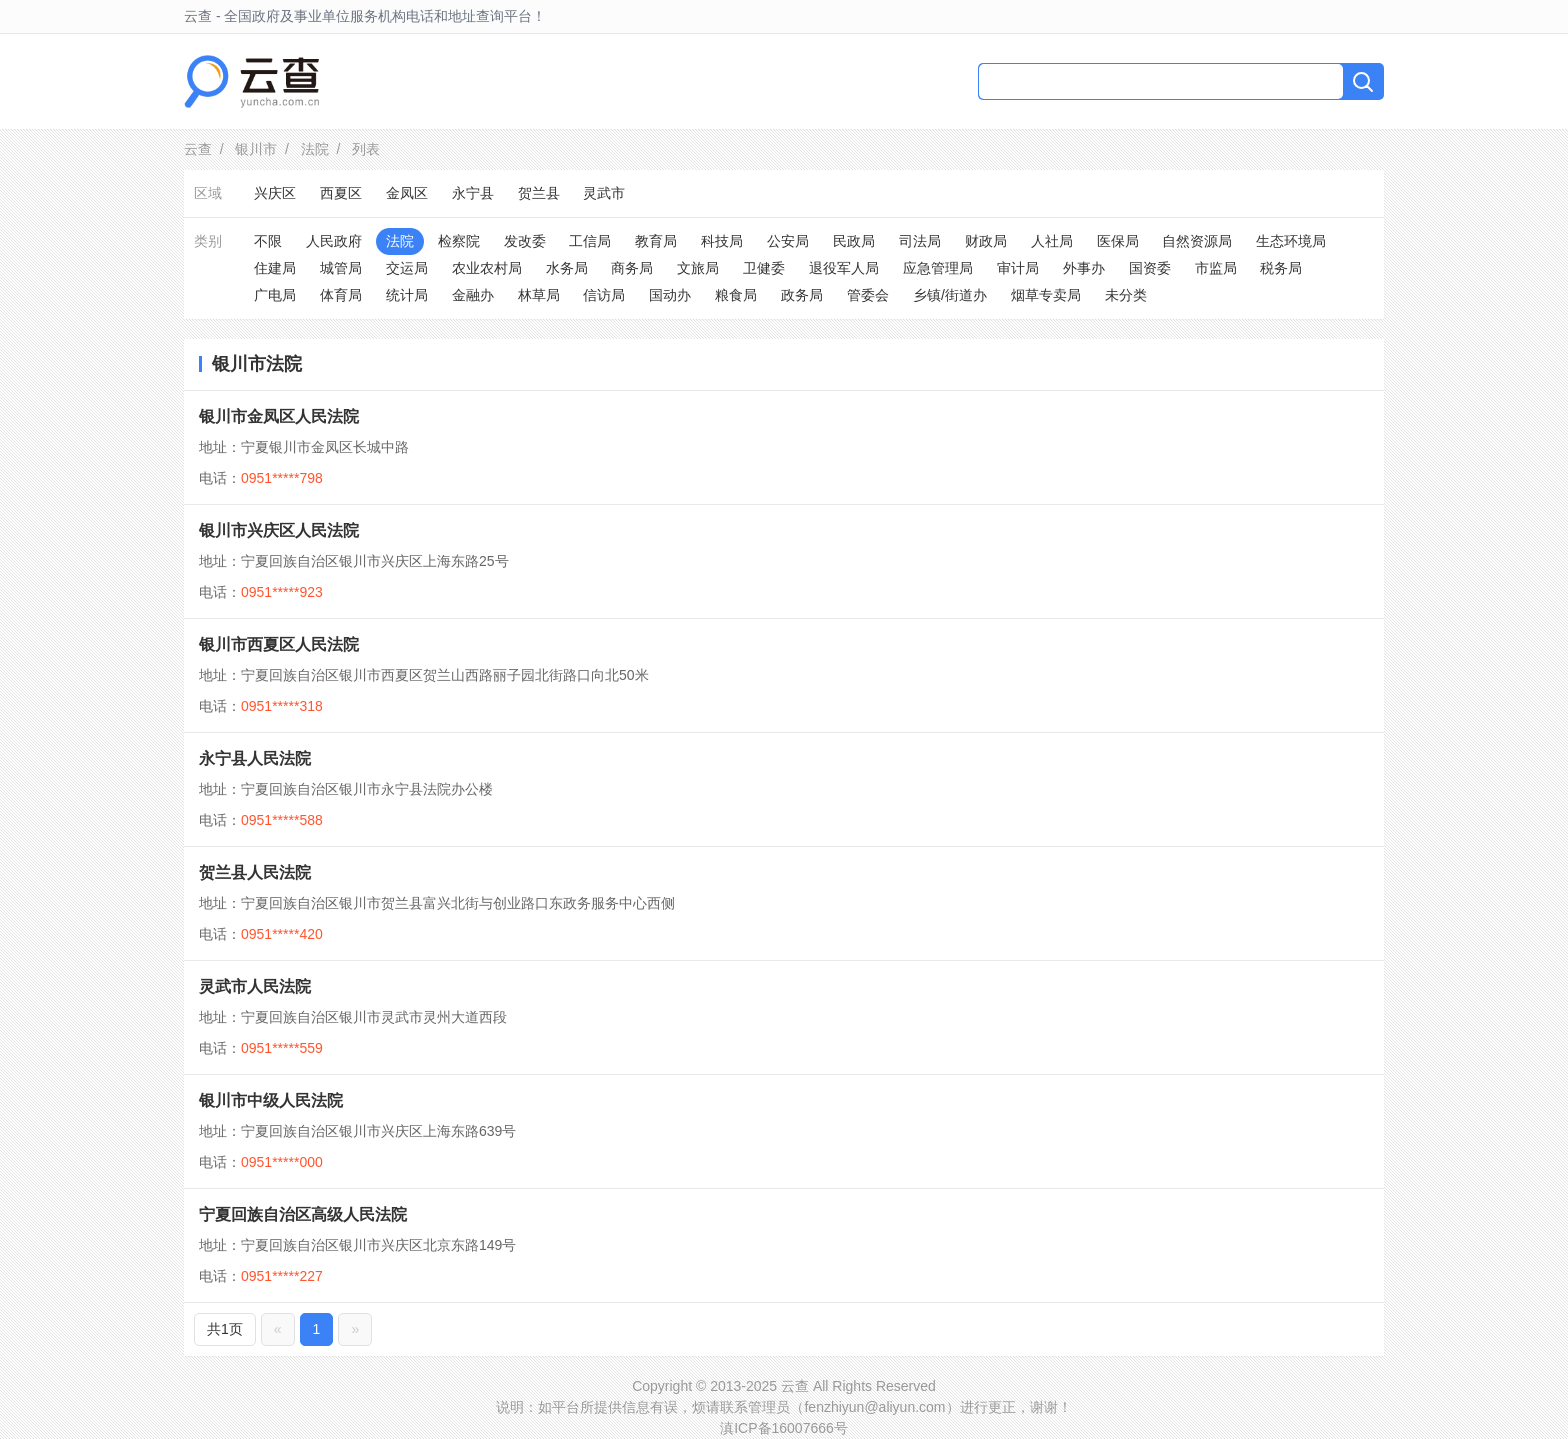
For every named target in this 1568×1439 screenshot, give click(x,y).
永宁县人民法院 (255, 758)
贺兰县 (539, 193)
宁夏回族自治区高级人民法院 (303, 1214)
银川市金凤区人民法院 (279, 416)
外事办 (1084, 268)
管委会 (868, 295)
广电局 (275, 295)
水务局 (567, 268)
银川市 (256, 149)
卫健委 (764, 268)
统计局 (407, 295)
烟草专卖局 (1046, 295)
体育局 (341, 295)
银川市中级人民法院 (271, 1100)
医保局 (1118, 241)
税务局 (1281, 268)
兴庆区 (275, 193)
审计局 (1018, 268)
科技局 (722, 241)
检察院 (459, 241)
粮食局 (736, 295)
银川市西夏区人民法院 (279, 644)
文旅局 (698, 268)
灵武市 (604, 193)
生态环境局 (1291, 241)
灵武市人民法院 (255, 986)
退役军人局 (844, 268)
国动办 (670, 295)
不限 (268, 241)
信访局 (604, 295)
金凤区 (407, 193)
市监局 (1216, 268)
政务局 (802, 295)
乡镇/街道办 (950, 295)
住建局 (275, 268)
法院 (315, 149)
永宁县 (473, 193)
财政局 (986, 241)
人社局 (1052, 241)
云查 (198, 149)
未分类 (1126, 295)
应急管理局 (938, 268)
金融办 (473, 295)
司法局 (920, 241)
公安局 (788, 241)
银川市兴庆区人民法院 (279, 530)
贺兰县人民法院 (255, 872)
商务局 (632, 268)
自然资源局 (1197, 241)
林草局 (539, 295)
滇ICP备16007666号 (784, 1428)
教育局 (656, 241)
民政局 (854, 241)
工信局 (590, 241)
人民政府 (334, 241)
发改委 (525, 241)
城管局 (341, 268)
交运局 (407, 268)
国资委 (1150, 268)
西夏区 (341, 193)
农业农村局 (487, 268)
